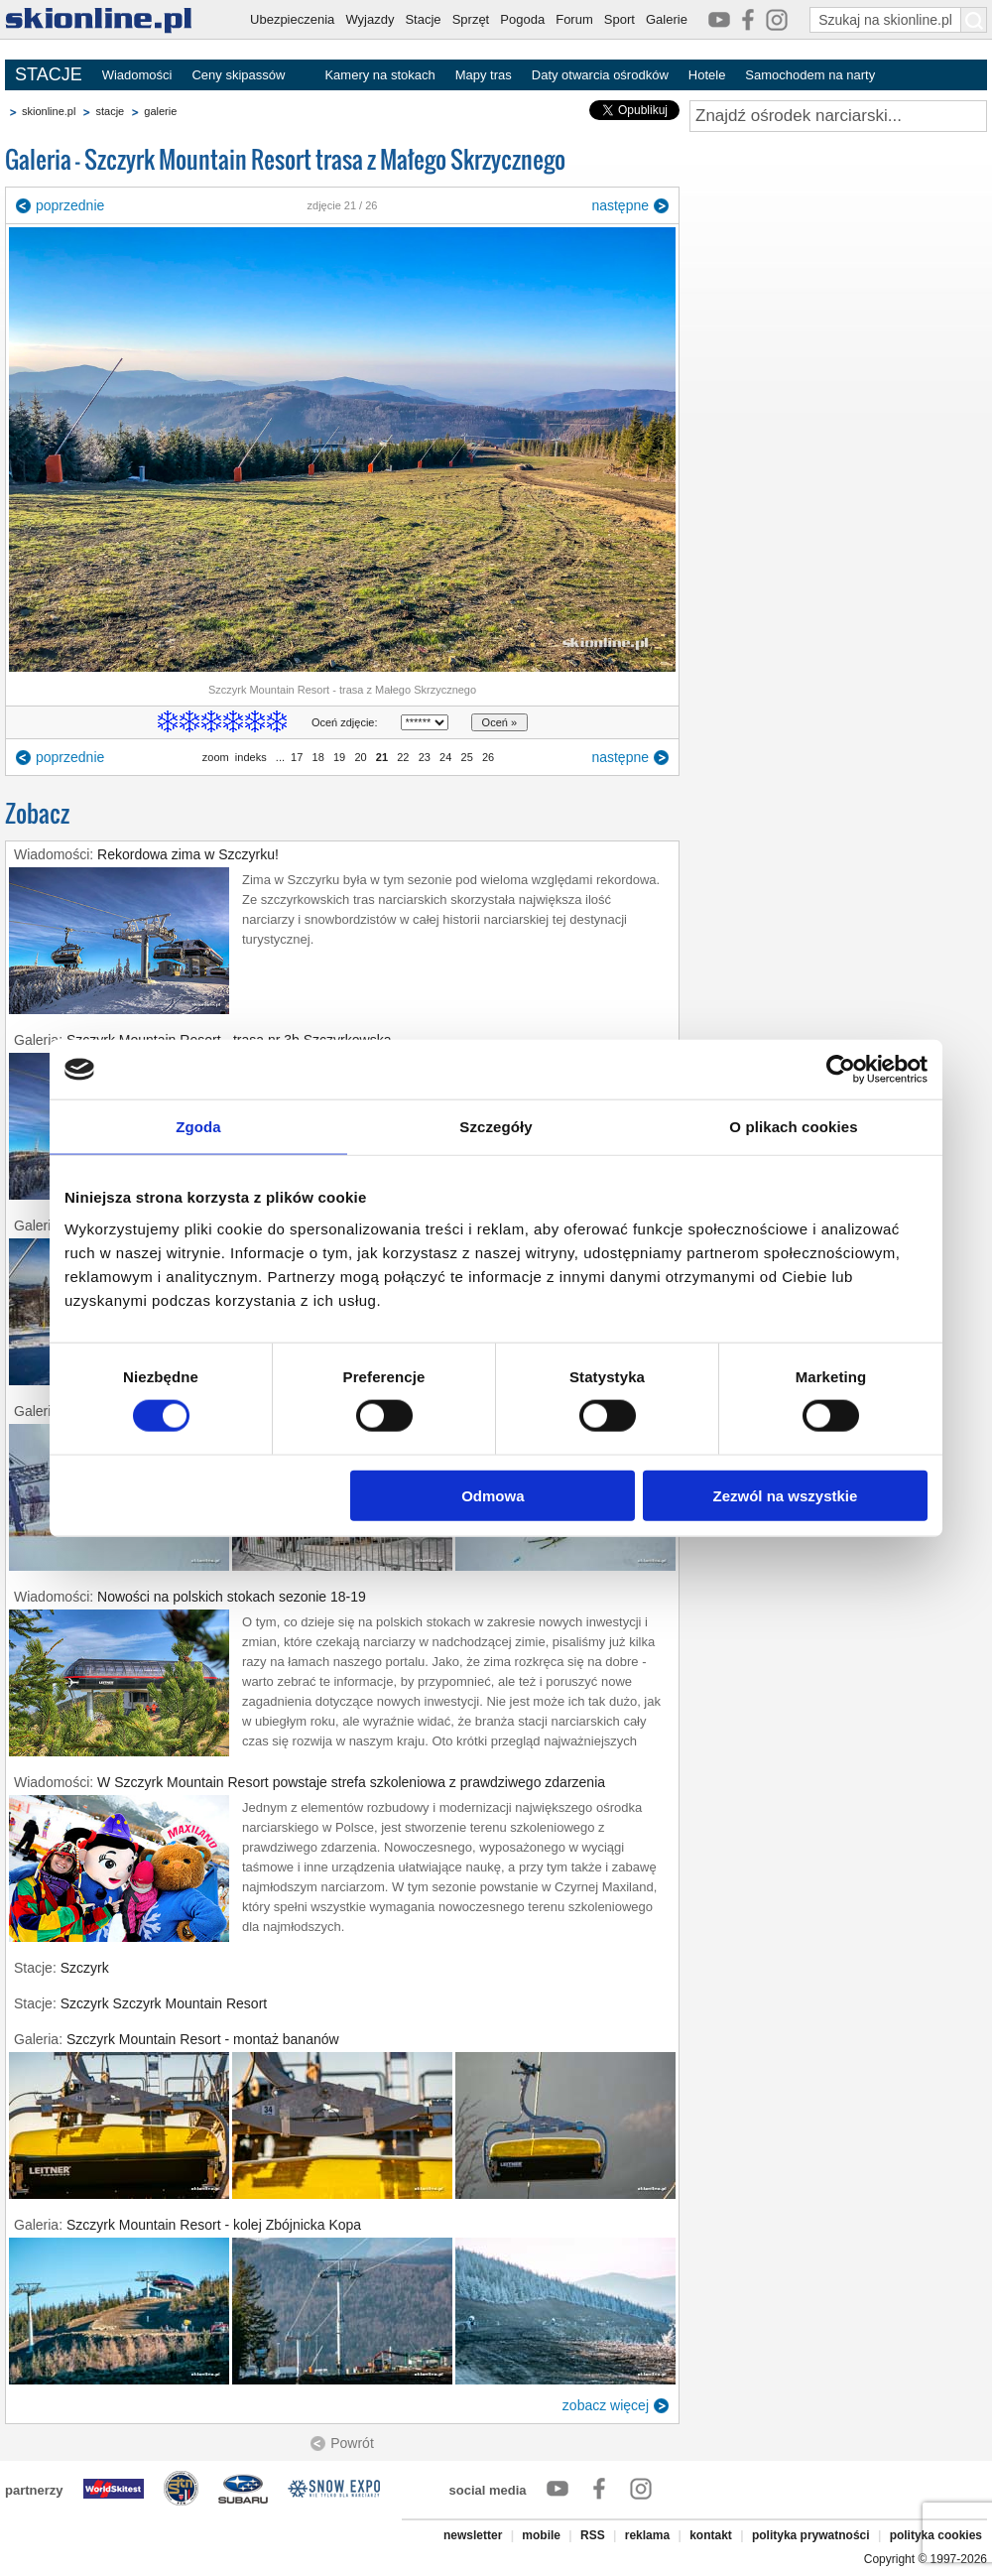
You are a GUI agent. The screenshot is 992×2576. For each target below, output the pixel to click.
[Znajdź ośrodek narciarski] (838, 116)
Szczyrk (85, 1968)
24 (445, 757)
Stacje (422, 19)
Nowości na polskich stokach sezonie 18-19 (231, 1597)
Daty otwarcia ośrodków (600, 74)
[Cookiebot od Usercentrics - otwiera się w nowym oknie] (841, 1070)
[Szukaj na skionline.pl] (974, 20)
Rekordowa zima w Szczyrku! (188, 854)
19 (339, 757)
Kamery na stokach (379, 74)
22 (403, 757)
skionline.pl (48, 111)
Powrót (352, 2443)
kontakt (710, 2535)
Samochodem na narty (810, 74)
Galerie (666, 19)
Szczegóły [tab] (495, 1126)
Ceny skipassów (238, 74)
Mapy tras (483, 74)
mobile (541, 2535)
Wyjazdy (369, 19)
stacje (109, 111)
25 (466, 757)
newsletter (472, 2535)
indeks (251, 757)
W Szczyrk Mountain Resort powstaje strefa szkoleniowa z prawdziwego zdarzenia (351, 1782)
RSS (592, 2535)
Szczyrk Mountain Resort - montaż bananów (202, 2039)
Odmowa (492, 1494)
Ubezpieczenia (292, 19)
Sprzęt (471, 19)
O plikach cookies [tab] (793, 1126)
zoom (215, 757)
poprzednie (70, 205)
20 (360, 757)
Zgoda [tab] (198, 1126)
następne (620, 205)
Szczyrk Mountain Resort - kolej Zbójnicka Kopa (213, 2225)
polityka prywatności (811, 2535)
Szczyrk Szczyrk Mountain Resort (164, 2003)
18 (317, 757)
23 (425, 757)
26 (488, 757)
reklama (647, 2535)
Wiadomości (137, 74)
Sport (619, 19)
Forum (574, 19)
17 (297, 757)
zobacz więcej (605, 2405)
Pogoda (522, 19)
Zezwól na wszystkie (785, 1494)
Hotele (707, 74)
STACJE (48, 74)
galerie (160, 111)
